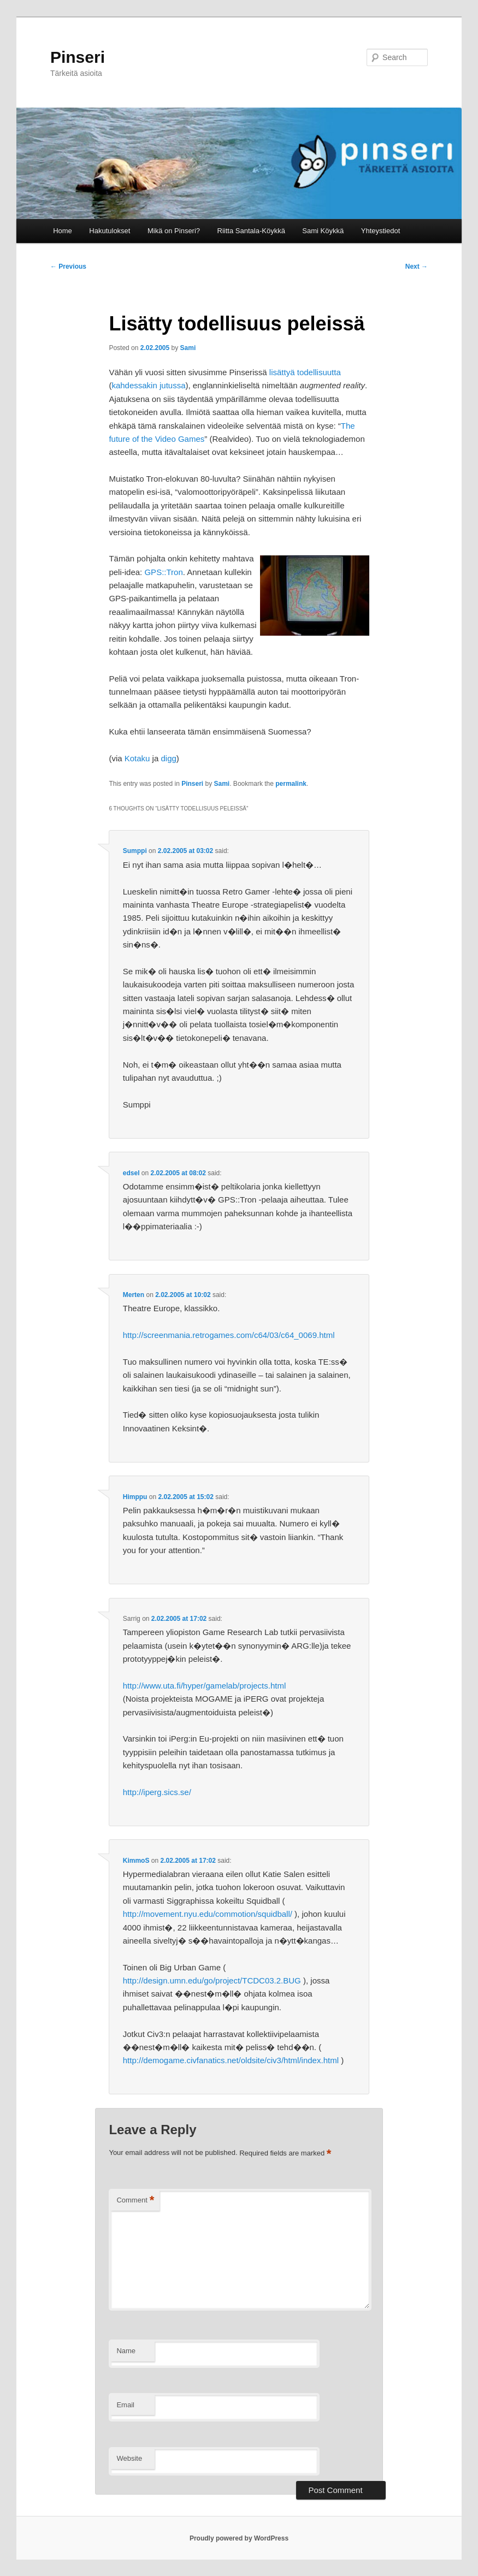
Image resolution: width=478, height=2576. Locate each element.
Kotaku (137, 758)
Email (125, 2405)
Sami (188, 348)
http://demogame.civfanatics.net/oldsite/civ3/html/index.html (231, 2060)
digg (168, 758)
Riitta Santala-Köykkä (251, 231)
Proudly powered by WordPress (239, 2538)
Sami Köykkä (323, 231)
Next (416, 266)
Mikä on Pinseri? (173, 231)
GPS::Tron (163, 572)
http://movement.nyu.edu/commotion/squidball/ (207, 1913)
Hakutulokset (109, 231)
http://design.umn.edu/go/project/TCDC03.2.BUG (212, 1980)
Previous (68, 266)
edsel (131, 1173)
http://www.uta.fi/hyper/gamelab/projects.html (204, 1685)
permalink (290, 783)
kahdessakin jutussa (148, 385)
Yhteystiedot (380, 231)
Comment (135, 2200)
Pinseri (77, 57)
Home (62, 231)
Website (129, 2458)
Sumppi (135, 851)
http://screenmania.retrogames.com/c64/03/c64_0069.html (229, 1335)
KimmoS (136, 1860)
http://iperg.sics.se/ (157, 1792)
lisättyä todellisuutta (305, 372)
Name (125, 2351)
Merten (133, 1295)
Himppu (135, 1497)
